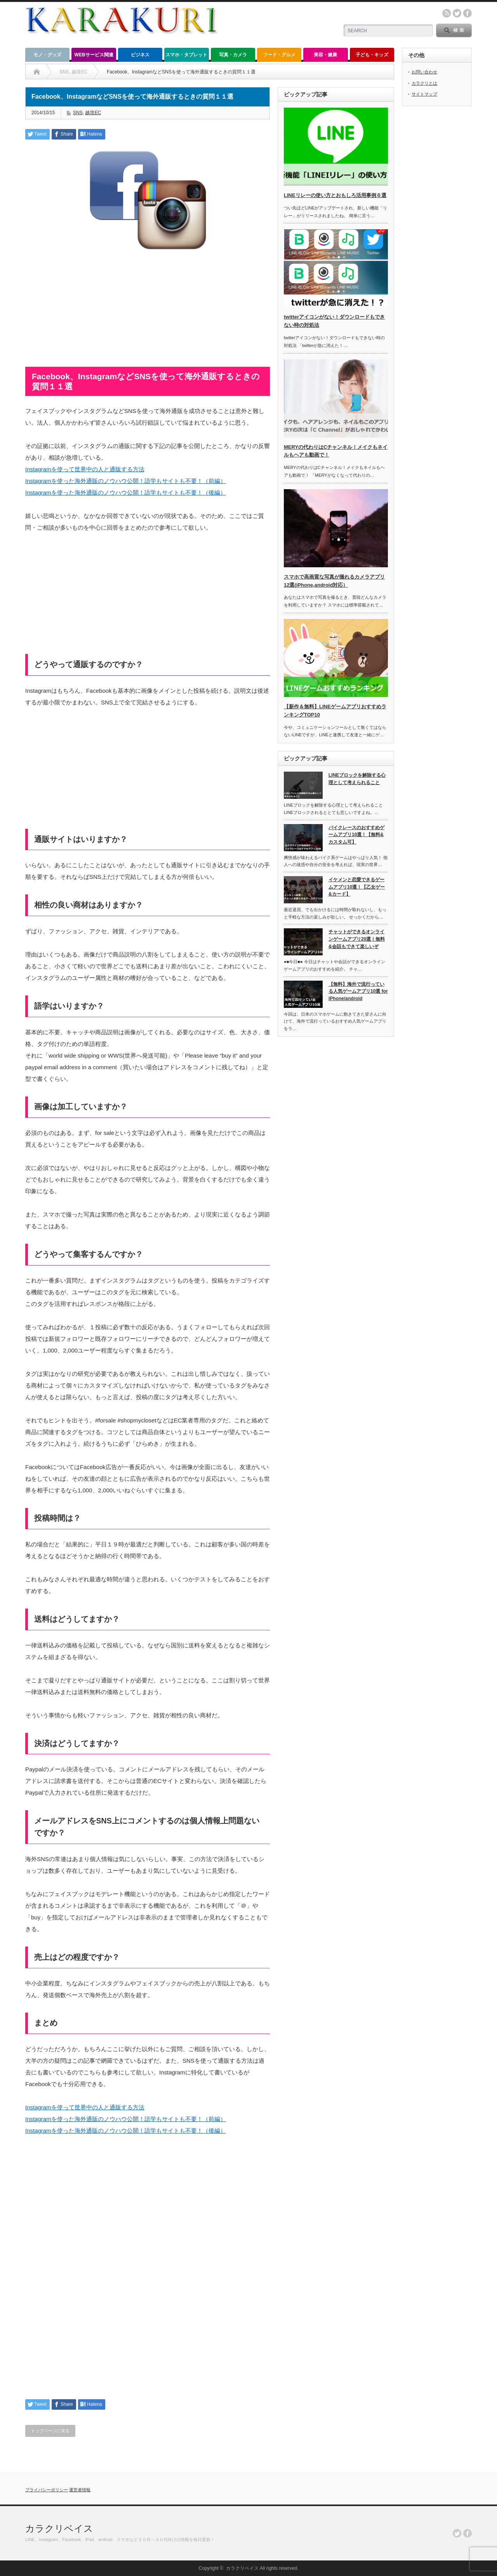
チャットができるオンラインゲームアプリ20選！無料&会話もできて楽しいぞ (356, 939)
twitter (457, 13)
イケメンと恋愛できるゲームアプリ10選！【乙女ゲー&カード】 (356, 887)
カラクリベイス (59, 2528)
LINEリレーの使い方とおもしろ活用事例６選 (335, 195)
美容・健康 (325, 55)
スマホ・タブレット (186, 55)
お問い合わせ (424, 72)
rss (446, 13)
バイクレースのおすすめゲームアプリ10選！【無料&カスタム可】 (356, 835)
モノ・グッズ (47, 55)
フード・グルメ (279, 55)
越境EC (93, 112)
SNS (78, 112)
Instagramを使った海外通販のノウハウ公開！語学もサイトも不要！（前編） (125, 481)
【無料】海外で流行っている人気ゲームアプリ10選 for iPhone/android (358, 991)
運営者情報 (79, 2489)
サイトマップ (424, 94)
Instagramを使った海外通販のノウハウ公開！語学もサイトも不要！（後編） (125, 492)
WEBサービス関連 (94, 55)
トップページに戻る (50, 2430)
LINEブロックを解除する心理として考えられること (357, 778)
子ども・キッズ (372, 55)
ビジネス (140, 55)
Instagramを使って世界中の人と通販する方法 (84, 469)
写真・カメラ (233, 55)
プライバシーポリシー (46, 2489)
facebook (467, 13)
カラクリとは (424, 83)
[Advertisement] (147, 312)
